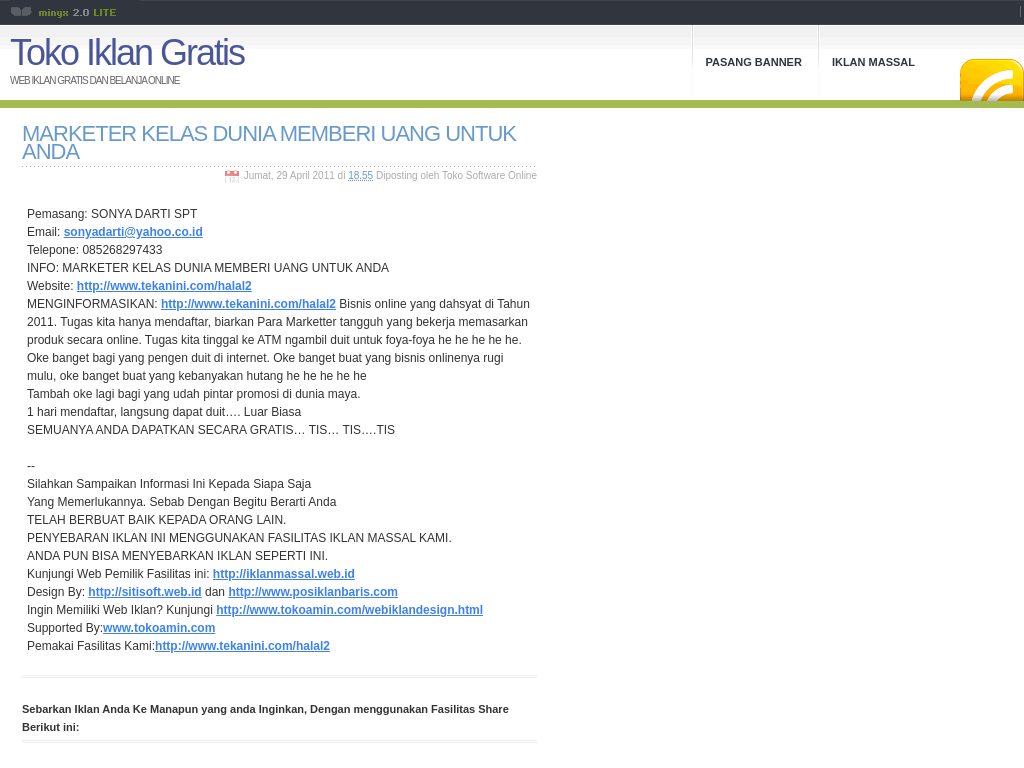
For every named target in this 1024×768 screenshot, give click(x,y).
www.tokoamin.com (159, 628)
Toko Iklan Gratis (127, 52)
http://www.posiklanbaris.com (313, 592)
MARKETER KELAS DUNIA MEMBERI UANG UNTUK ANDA (269, 142)
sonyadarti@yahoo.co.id (133, 232)
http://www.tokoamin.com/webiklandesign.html (349, 610)
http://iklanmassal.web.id (284, 574)
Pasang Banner (754, 62)
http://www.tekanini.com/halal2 (164, 286)
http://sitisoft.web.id (144, 592)
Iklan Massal (873, 62)
